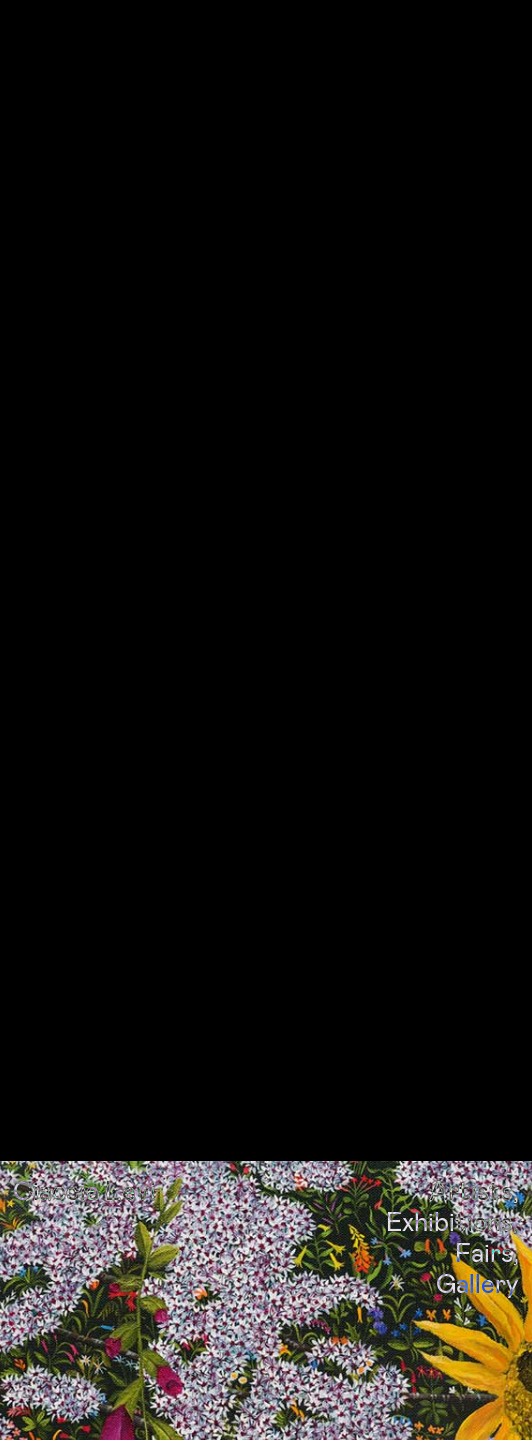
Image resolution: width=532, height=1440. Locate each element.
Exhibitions (449, 1194)
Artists (471, 1162)
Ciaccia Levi (84, 1162)
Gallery (477, 1256)
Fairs (484, 1225)
